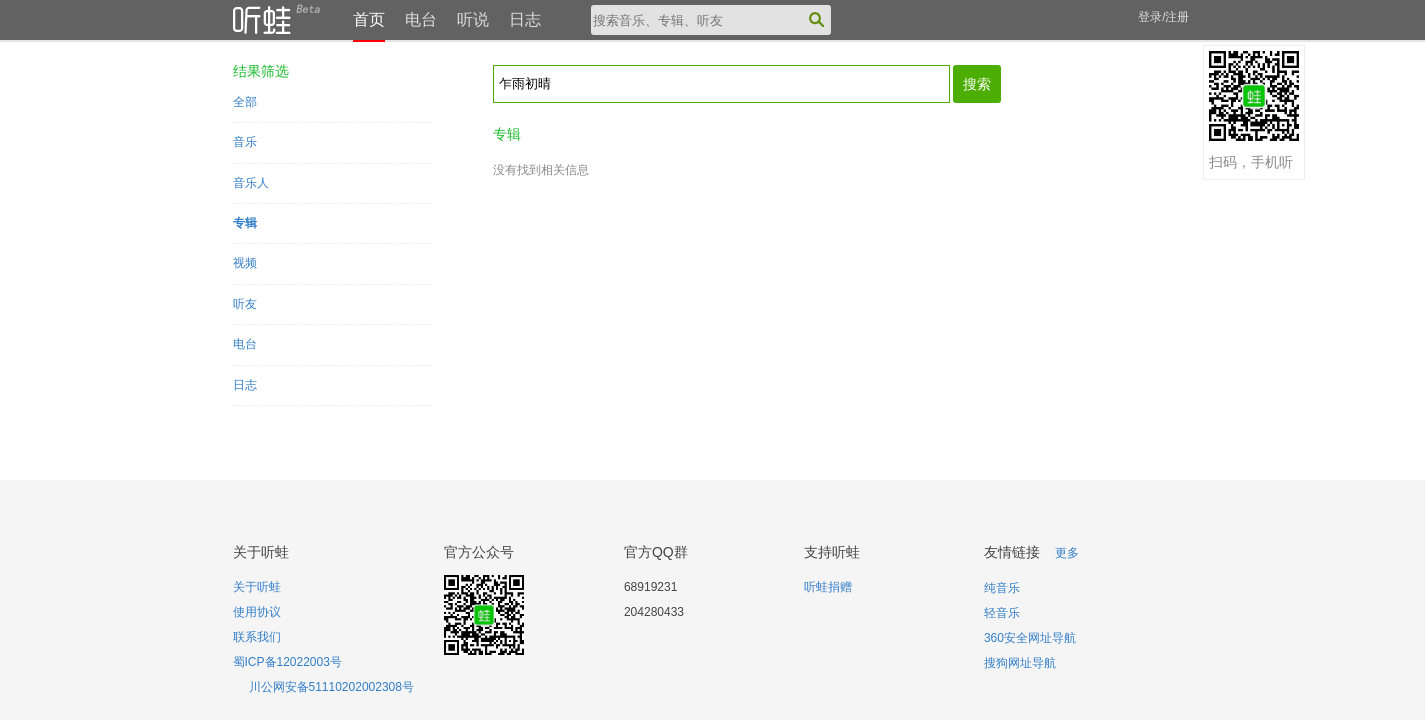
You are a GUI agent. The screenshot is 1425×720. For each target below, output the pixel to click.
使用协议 (257, 612)
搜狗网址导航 (1020, 663)
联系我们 (257, 637)
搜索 (977, 84)
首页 (369, 19)
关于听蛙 (257, 587)
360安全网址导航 (1030, 638)
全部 (245, 102)
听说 (473, 19)
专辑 (245, 223)
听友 (245, 304)
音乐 (245, 142)
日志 (525, 19)
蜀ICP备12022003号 (287, 662)
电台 (421, 19)
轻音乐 (1002, 613)
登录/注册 (1163, 17)
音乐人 (251, 183)
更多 (1067, 553)
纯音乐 (1002, 588)
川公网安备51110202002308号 (331, 687)
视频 (245, 263)
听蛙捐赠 (828, 587)
